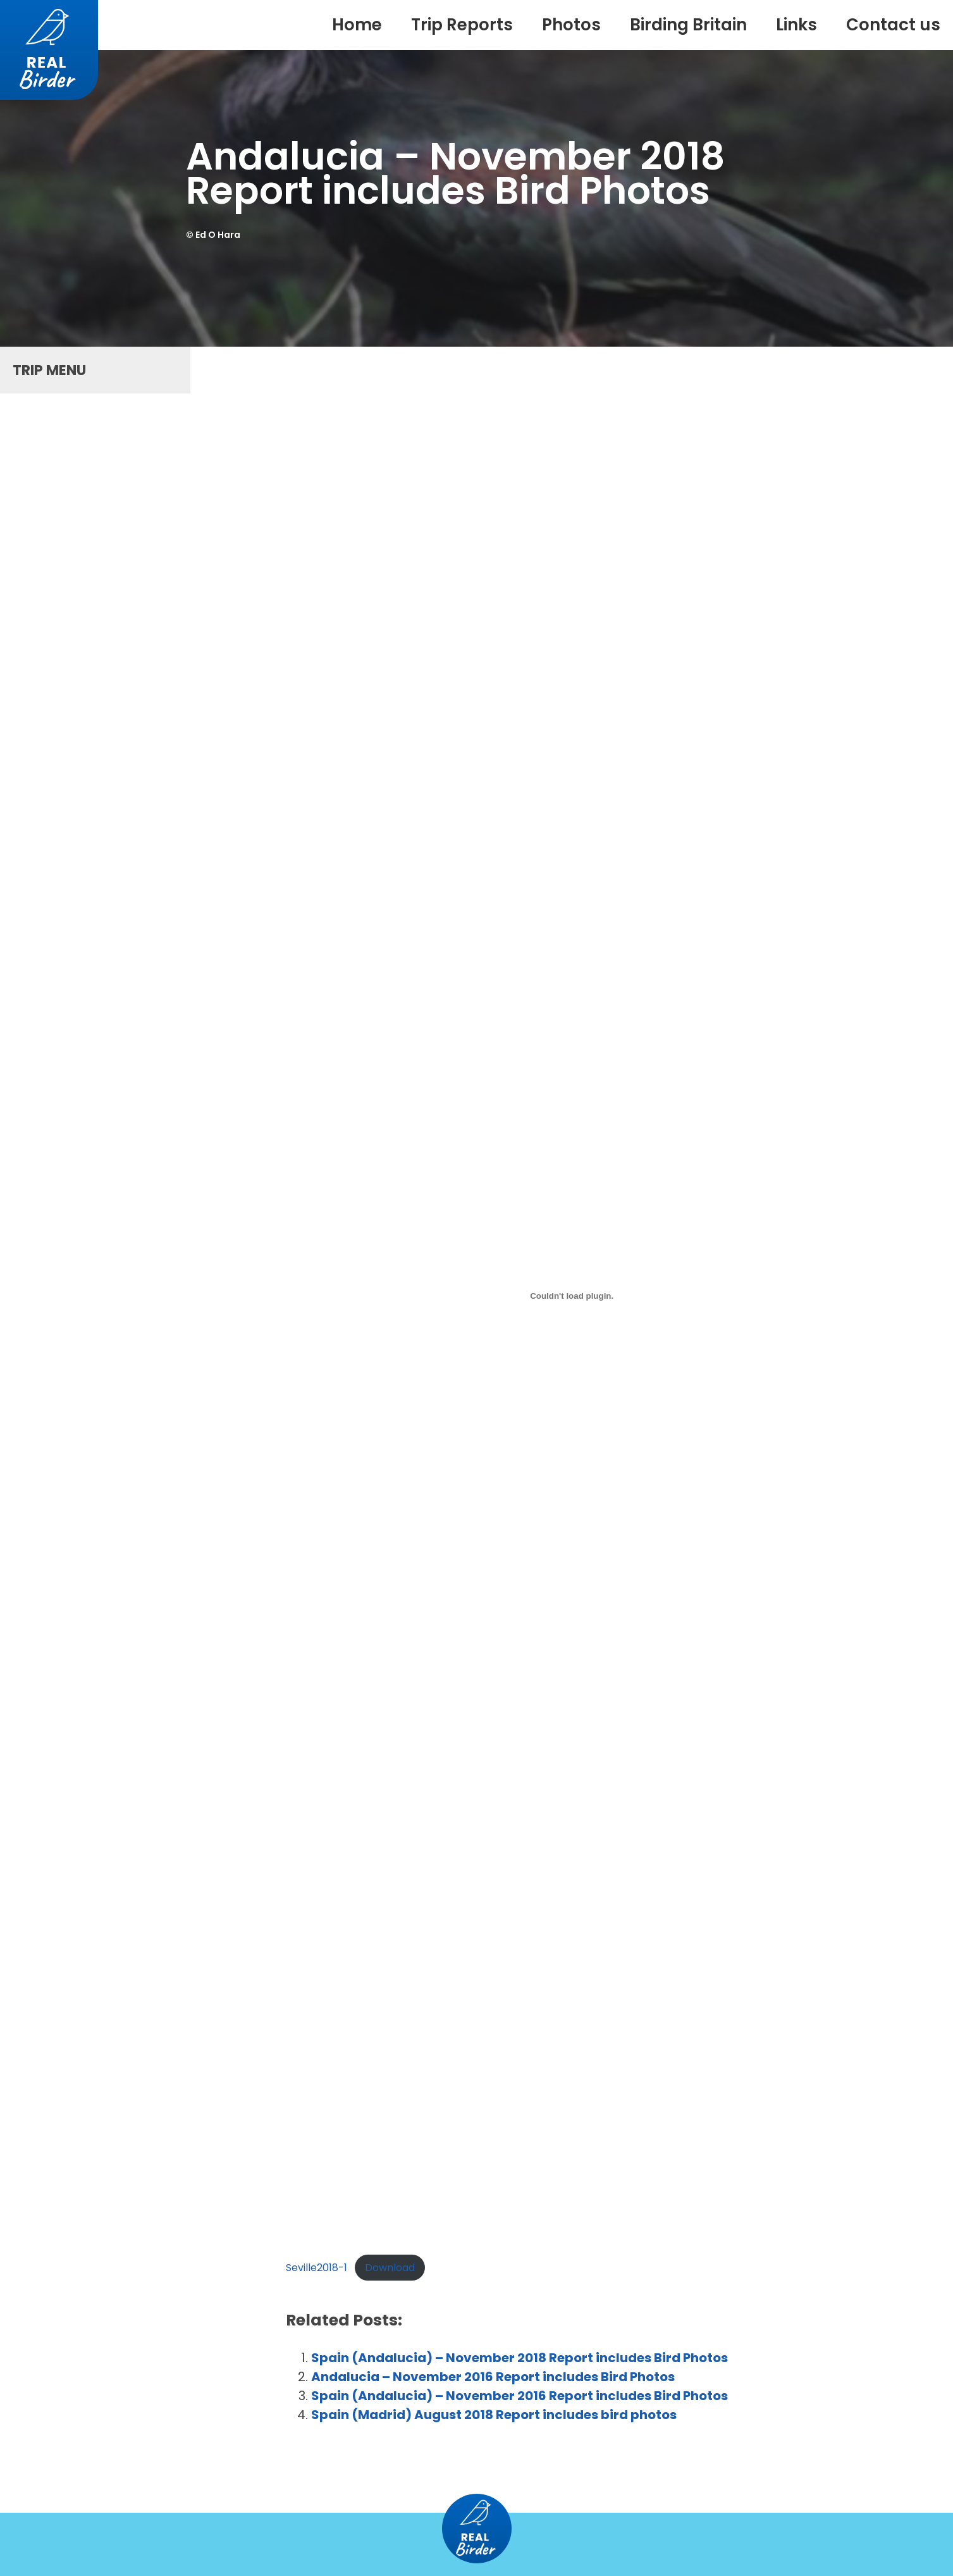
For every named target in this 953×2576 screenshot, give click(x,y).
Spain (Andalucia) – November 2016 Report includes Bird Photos (519, 2396)
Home (357, 24)
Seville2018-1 (316, 2267)
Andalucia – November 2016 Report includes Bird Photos (493, 2377)
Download (390, 2267)
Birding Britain (688, 24)
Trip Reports (462, 24)
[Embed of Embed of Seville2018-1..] (572, 1296)
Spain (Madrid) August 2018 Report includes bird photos (494, 2415)
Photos (571, 24)
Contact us (893, 24)
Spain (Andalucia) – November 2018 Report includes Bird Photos (519, 2358)
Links (796, 24)
